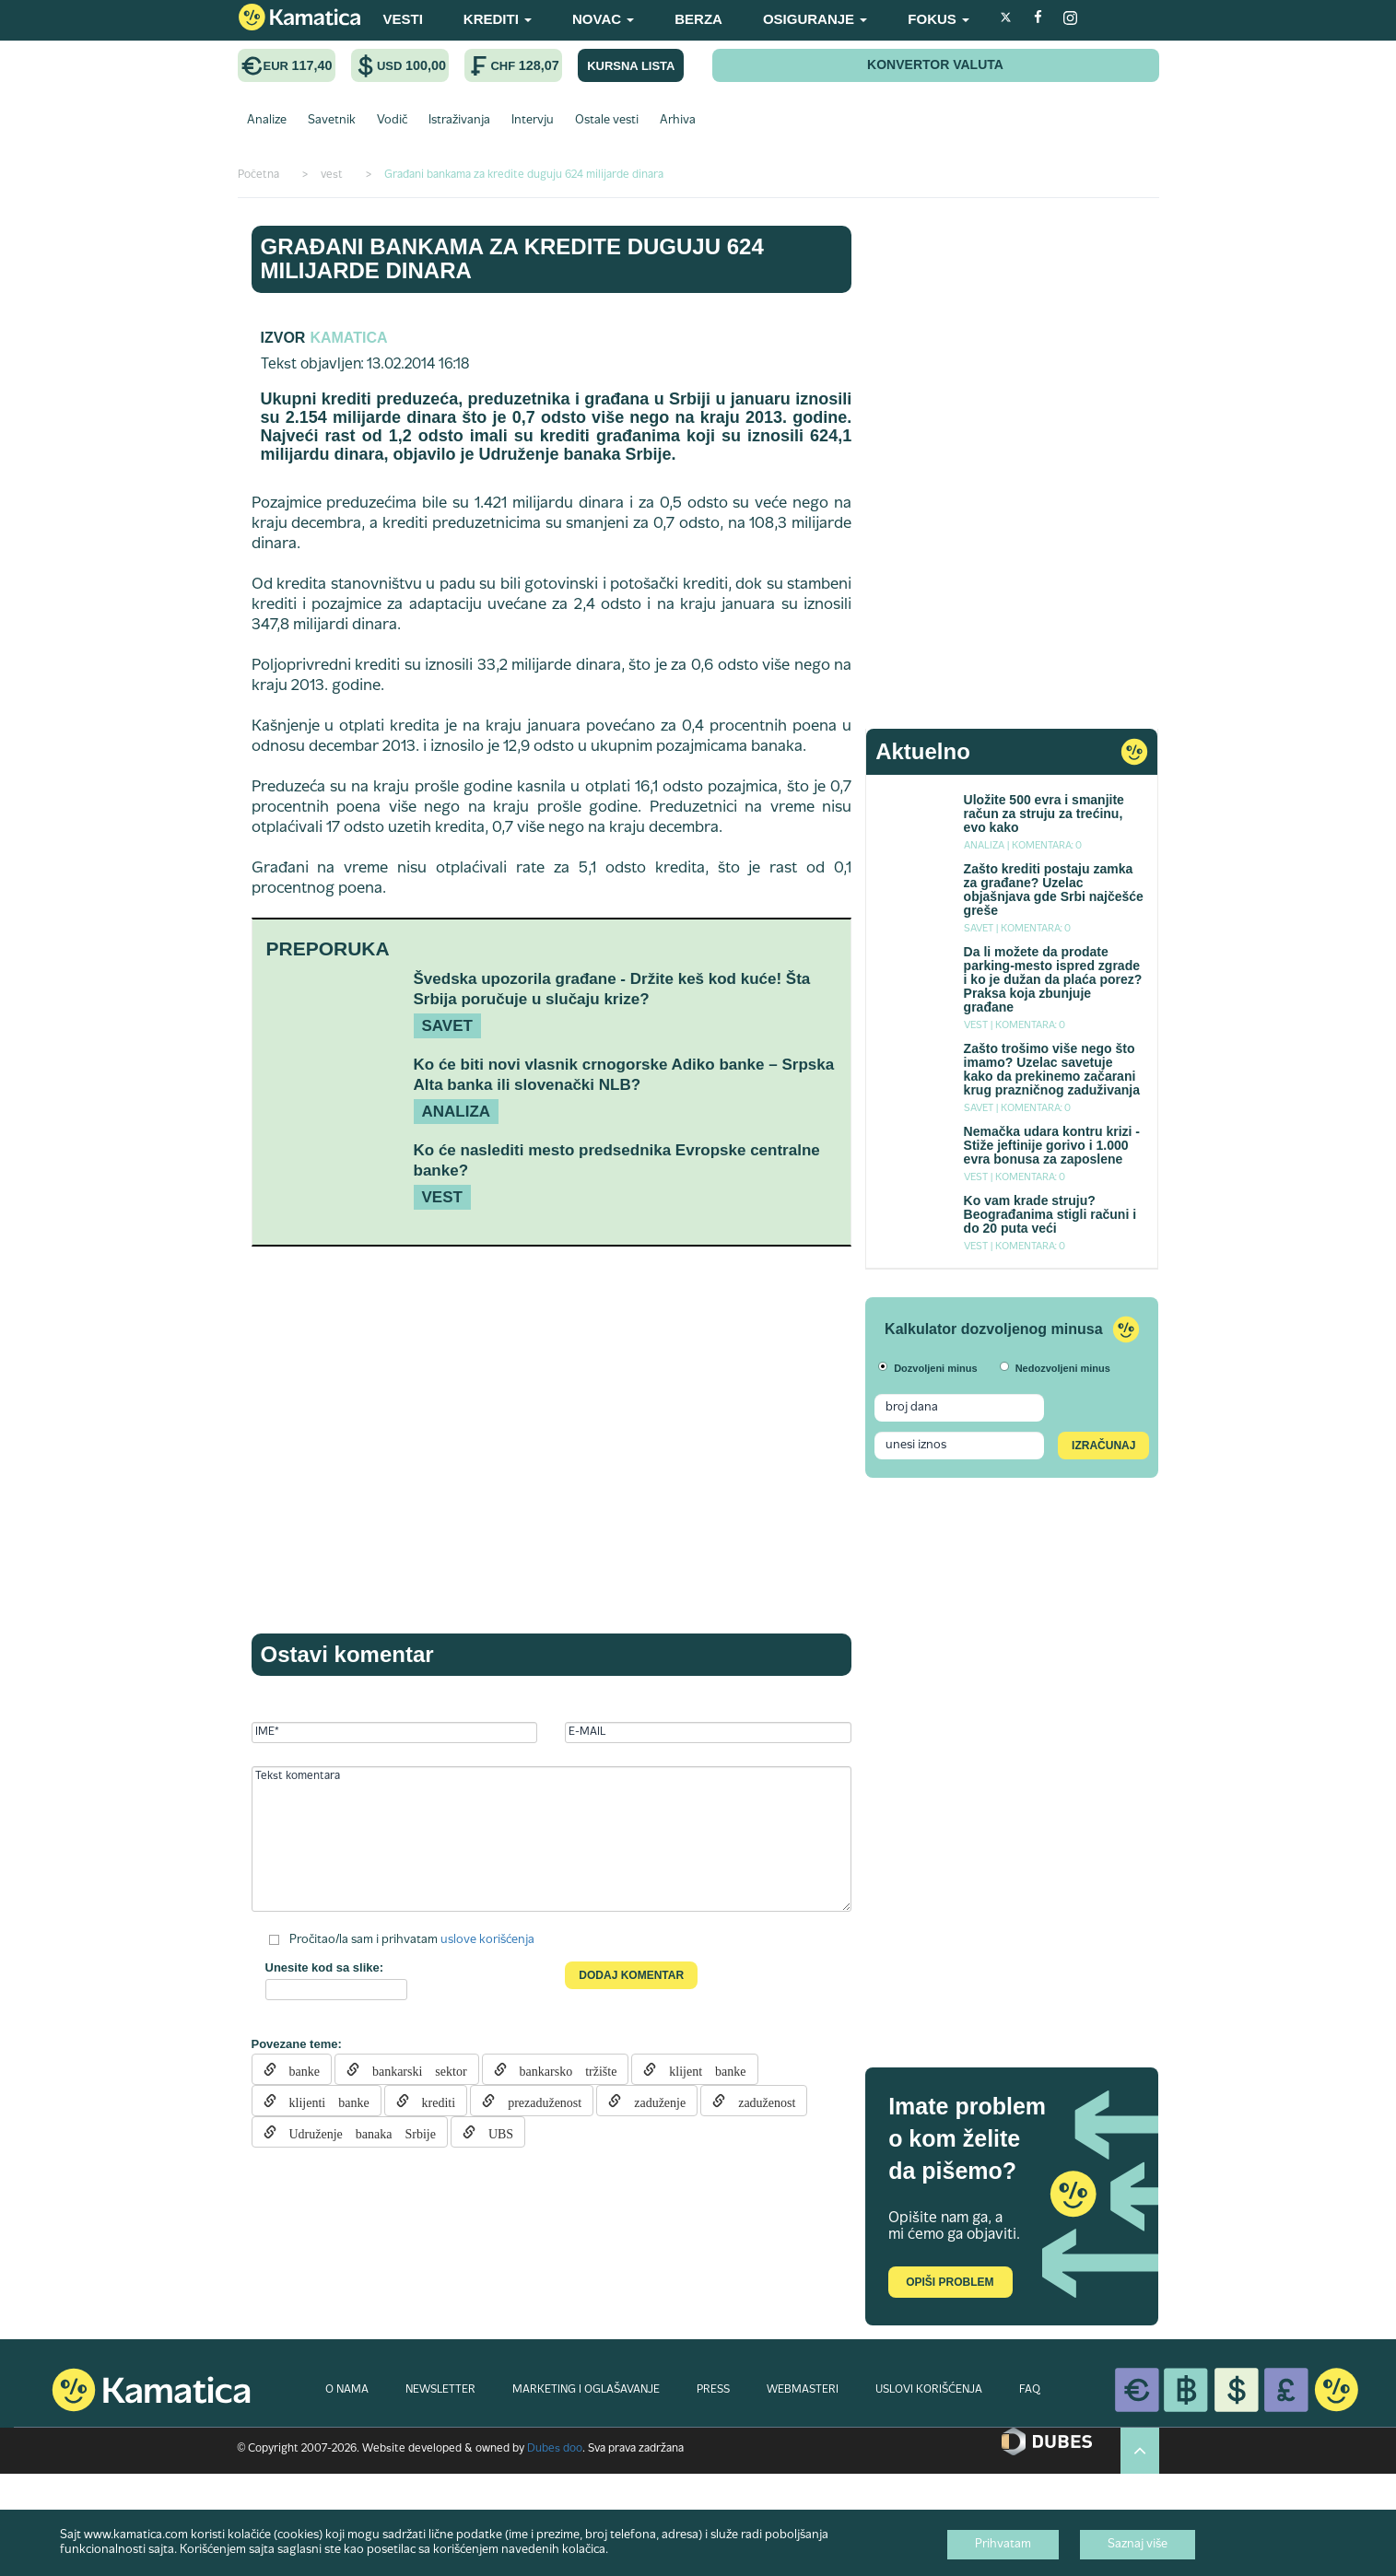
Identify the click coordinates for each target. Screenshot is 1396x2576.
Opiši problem (949, 2282)
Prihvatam (1003, 2544)
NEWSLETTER (440, 2389)
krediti (432, 2100)
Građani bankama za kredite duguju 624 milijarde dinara (512, 258)
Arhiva (678, 120)
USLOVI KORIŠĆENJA (928, 2389)
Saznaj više (1137, 2544)
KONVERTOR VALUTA (935, 64)
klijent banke (700, 2069)
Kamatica (348, 337)
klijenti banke (323, 2100)
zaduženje (653, 2100)
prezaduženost (538, 2100)
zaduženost (760, 2100)
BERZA (698, 19)
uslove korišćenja (487, 1940)
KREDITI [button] (497, 19)
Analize (267, 120)
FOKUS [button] (938, 19)
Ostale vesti (607, 120)
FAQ (1029, 2389)
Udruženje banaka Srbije (356, 2132)
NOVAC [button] (603, 19)
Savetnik (332, 120)
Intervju (532, 120)
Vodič (392, 120)
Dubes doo (554, 2448)
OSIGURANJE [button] (815, 19)
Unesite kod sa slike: (324, 1967)
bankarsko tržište (562, 2069)
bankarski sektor (413, 2069)
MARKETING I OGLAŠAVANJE (586, 2389)
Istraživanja (459, 120)
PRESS (713, 2389)
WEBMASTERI (803, 2389)
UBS (494, 2132)
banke (298, 2069)
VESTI (403, 19)
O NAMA (347, 2389)
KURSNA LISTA (631, 66)
